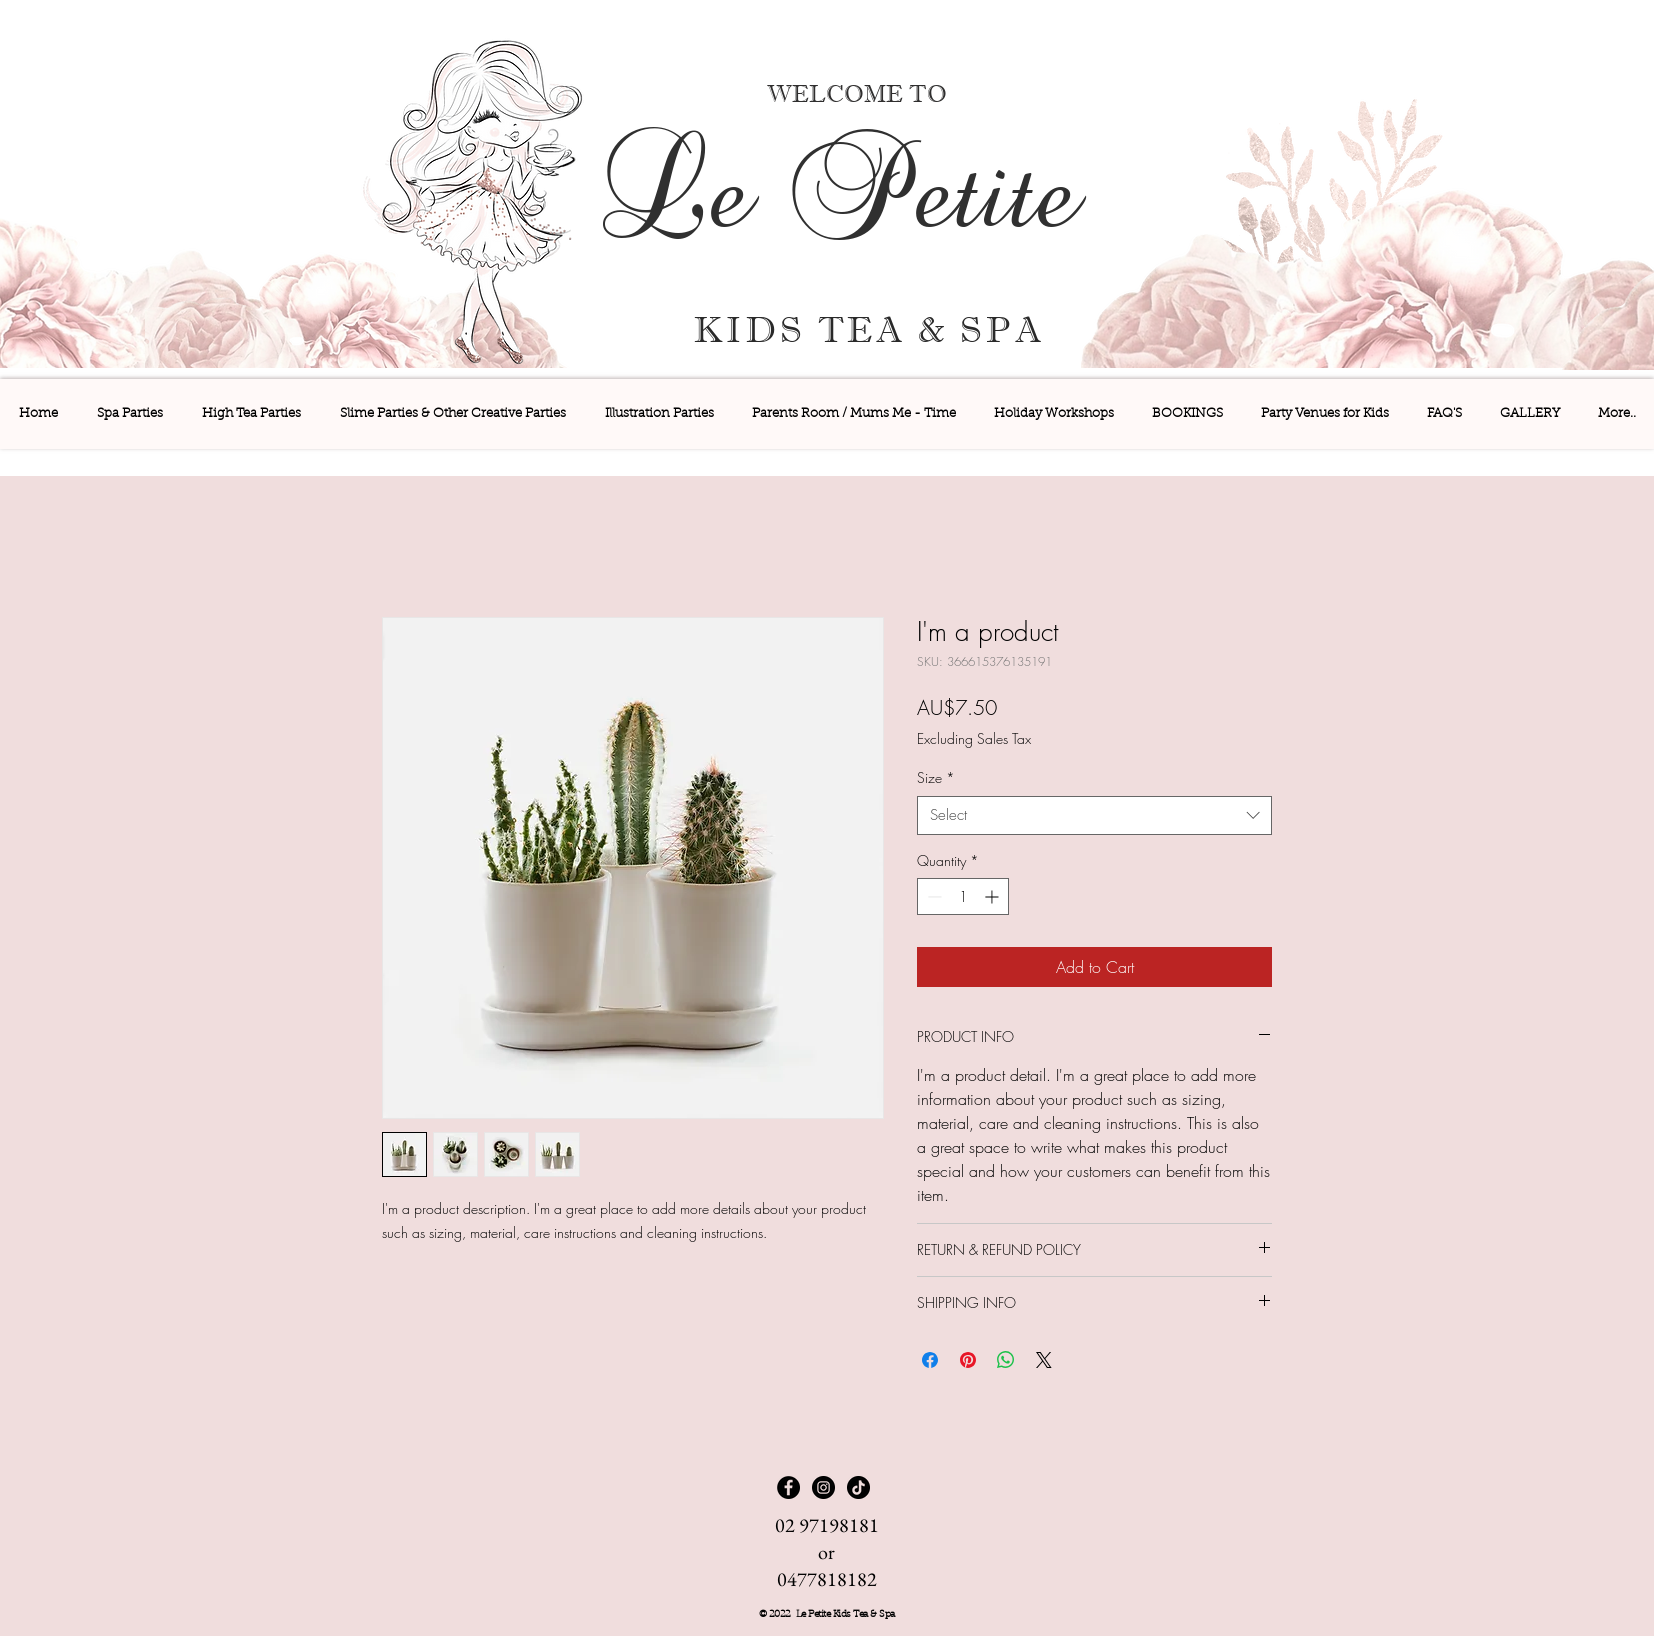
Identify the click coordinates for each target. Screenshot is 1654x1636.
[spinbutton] (963, 896)
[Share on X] (1044, 1360)
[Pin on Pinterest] (968, 1360)
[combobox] (1094, 815)
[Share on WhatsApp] (1006, 1360)
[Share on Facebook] (930, 1360)
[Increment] (993, 896)
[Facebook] (788, 1487)
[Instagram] (823, 1487)
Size (936, 777)
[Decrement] (932, 896)
